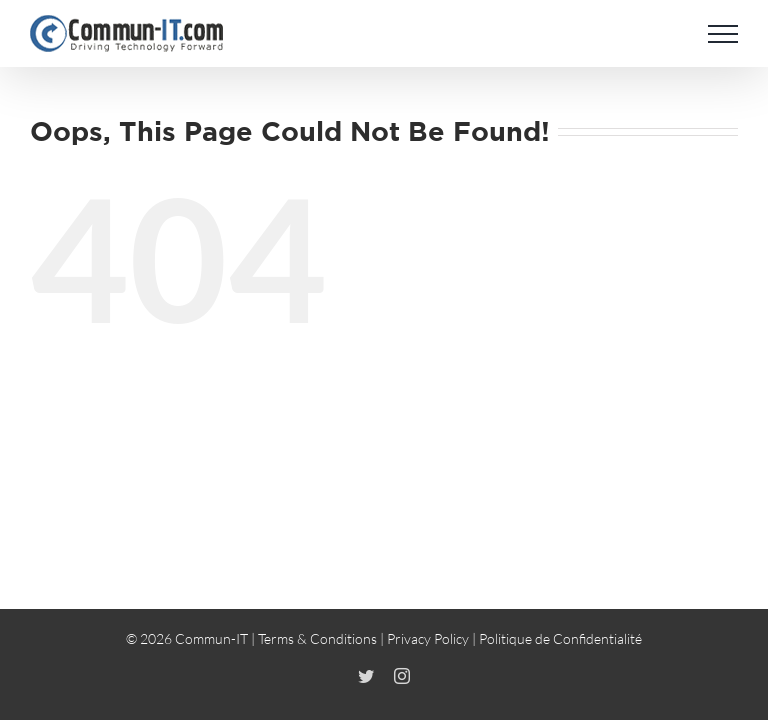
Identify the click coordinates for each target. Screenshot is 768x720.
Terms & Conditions (317, 638)
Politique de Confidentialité (560, 638)
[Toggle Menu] (723, 34)
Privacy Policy (428, 638)
